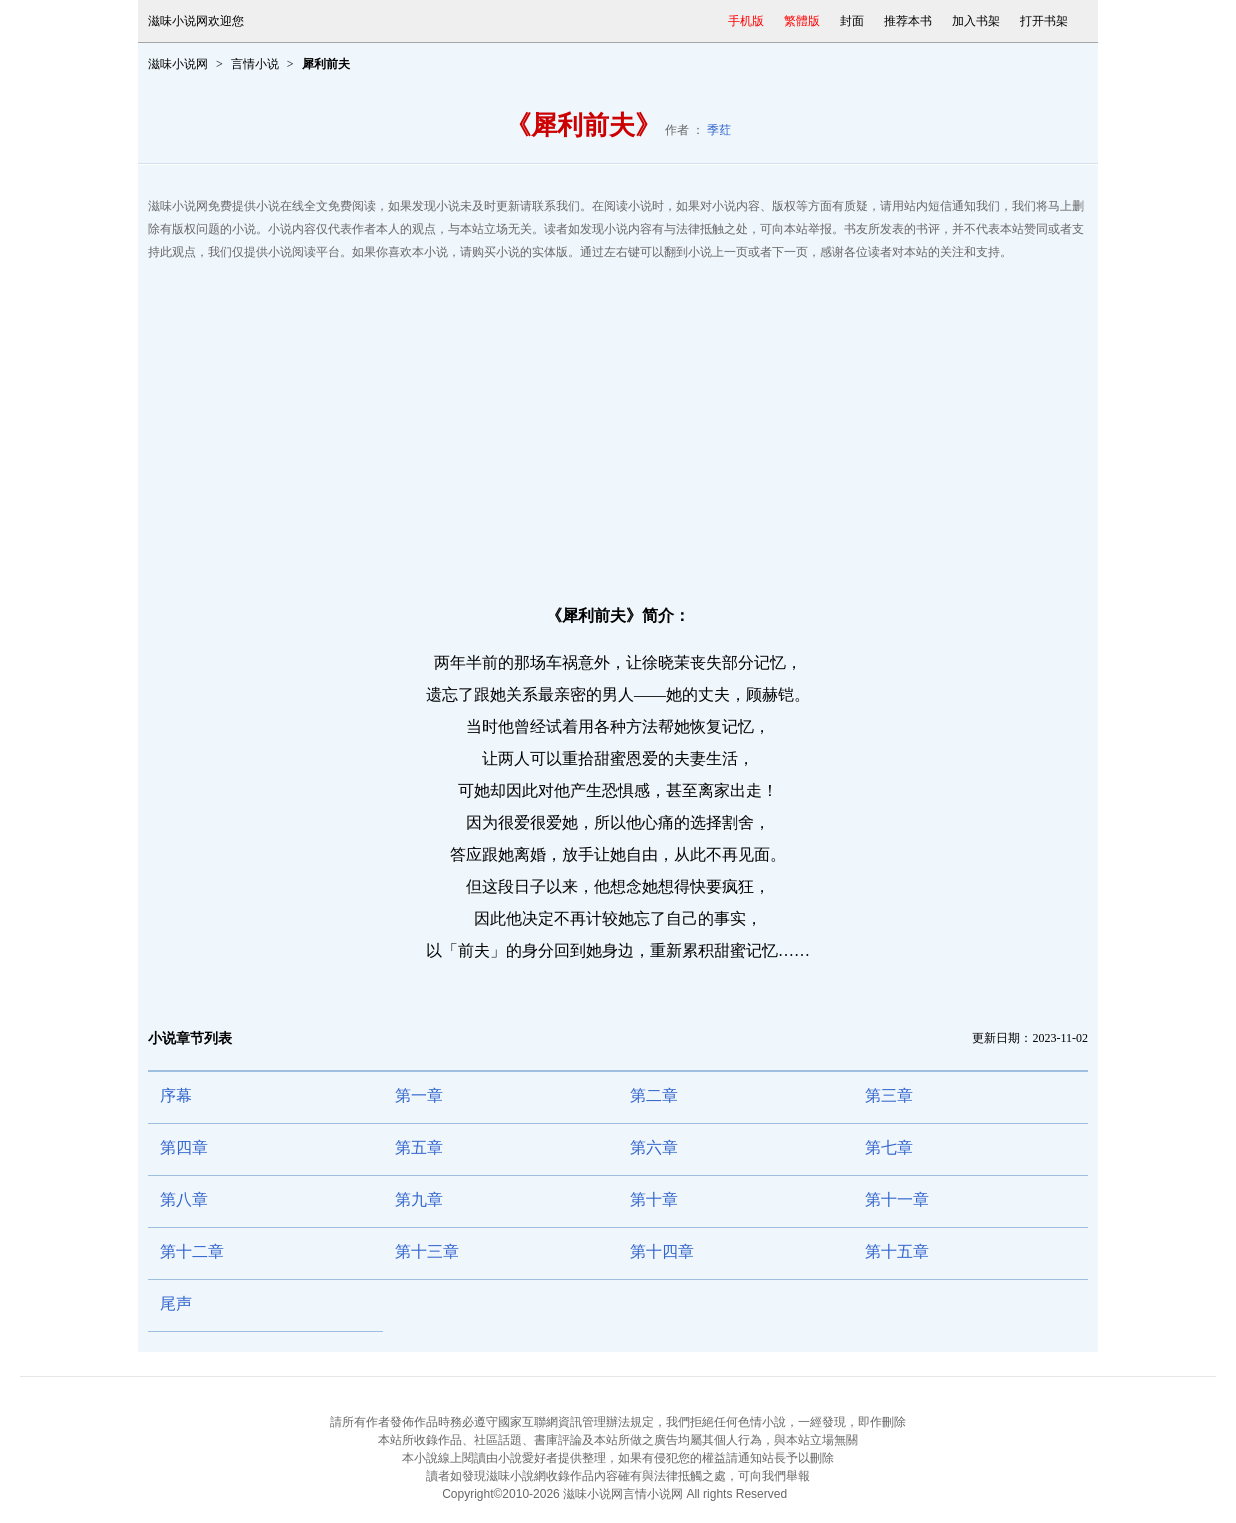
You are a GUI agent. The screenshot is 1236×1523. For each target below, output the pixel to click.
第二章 (654, 1095)
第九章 (419, 1199)
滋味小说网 (178, 64)
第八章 (184, 1199)
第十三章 (427, 1251)
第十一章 (897, 1199)
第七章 (889, 1147)
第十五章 (897, 1251)
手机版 (746, 21)
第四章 (184, 1147)
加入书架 (976, 21)
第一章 (419, 1095)
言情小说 (255, 64)
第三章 (889, 1095)
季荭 (719, 130)
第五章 (419, 1147)
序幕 (176, 1095)
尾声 (176, 1303)
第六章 (654, 1147)
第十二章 (192, 1251)
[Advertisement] (618, 424)
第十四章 (662, 1251)
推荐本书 (908, 21)
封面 (852, 21)
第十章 (654, 1199)
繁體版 (802, 21)
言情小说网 (653, 1494)
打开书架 (1044, 21)
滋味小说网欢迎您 (196, 21)
